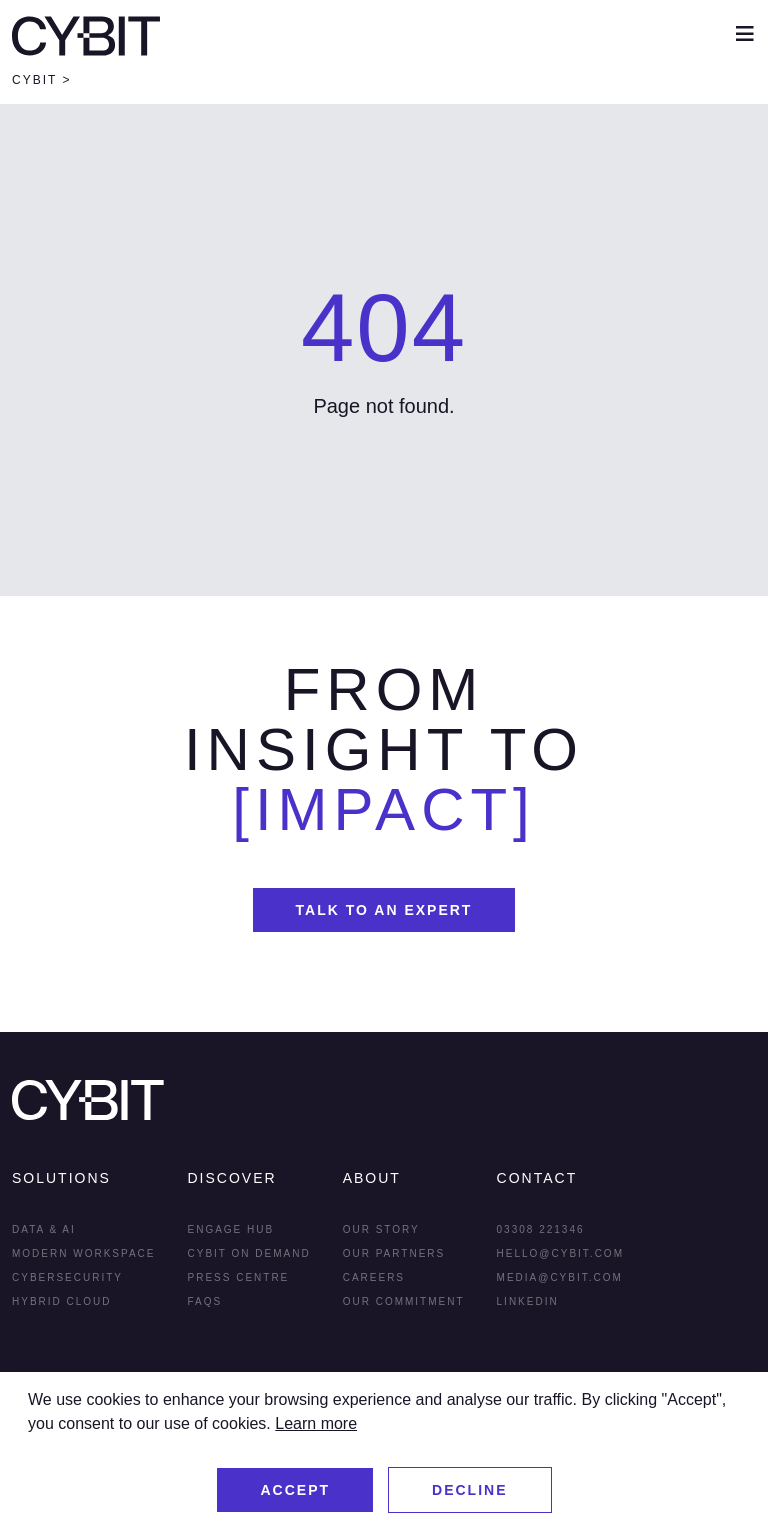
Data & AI (44, 1229)
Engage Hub (231, 1229)
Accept (295, 1490)
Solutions (61, 1178)
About (372, 1178)
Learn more (316, 1423)
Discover (232, 1178)
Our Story (381, 1229)
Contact (537, 1178)
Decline (469, 1490)
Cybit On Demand (249, 1253)
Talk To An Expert (384, 910)
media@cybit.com (560, 1277)
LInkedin (528, 1301)
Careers (374, 1277)
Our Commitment (404, 1301)
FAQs (205, 1301)
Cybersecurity (67, 1277)
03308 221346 (541, 1229)
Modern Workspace (84, 1253)
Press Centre (239, 1277)
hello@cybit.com (560, 1253)
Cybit (34, 80)
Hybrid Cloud (62, 1301)
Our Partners (394, 1253)
